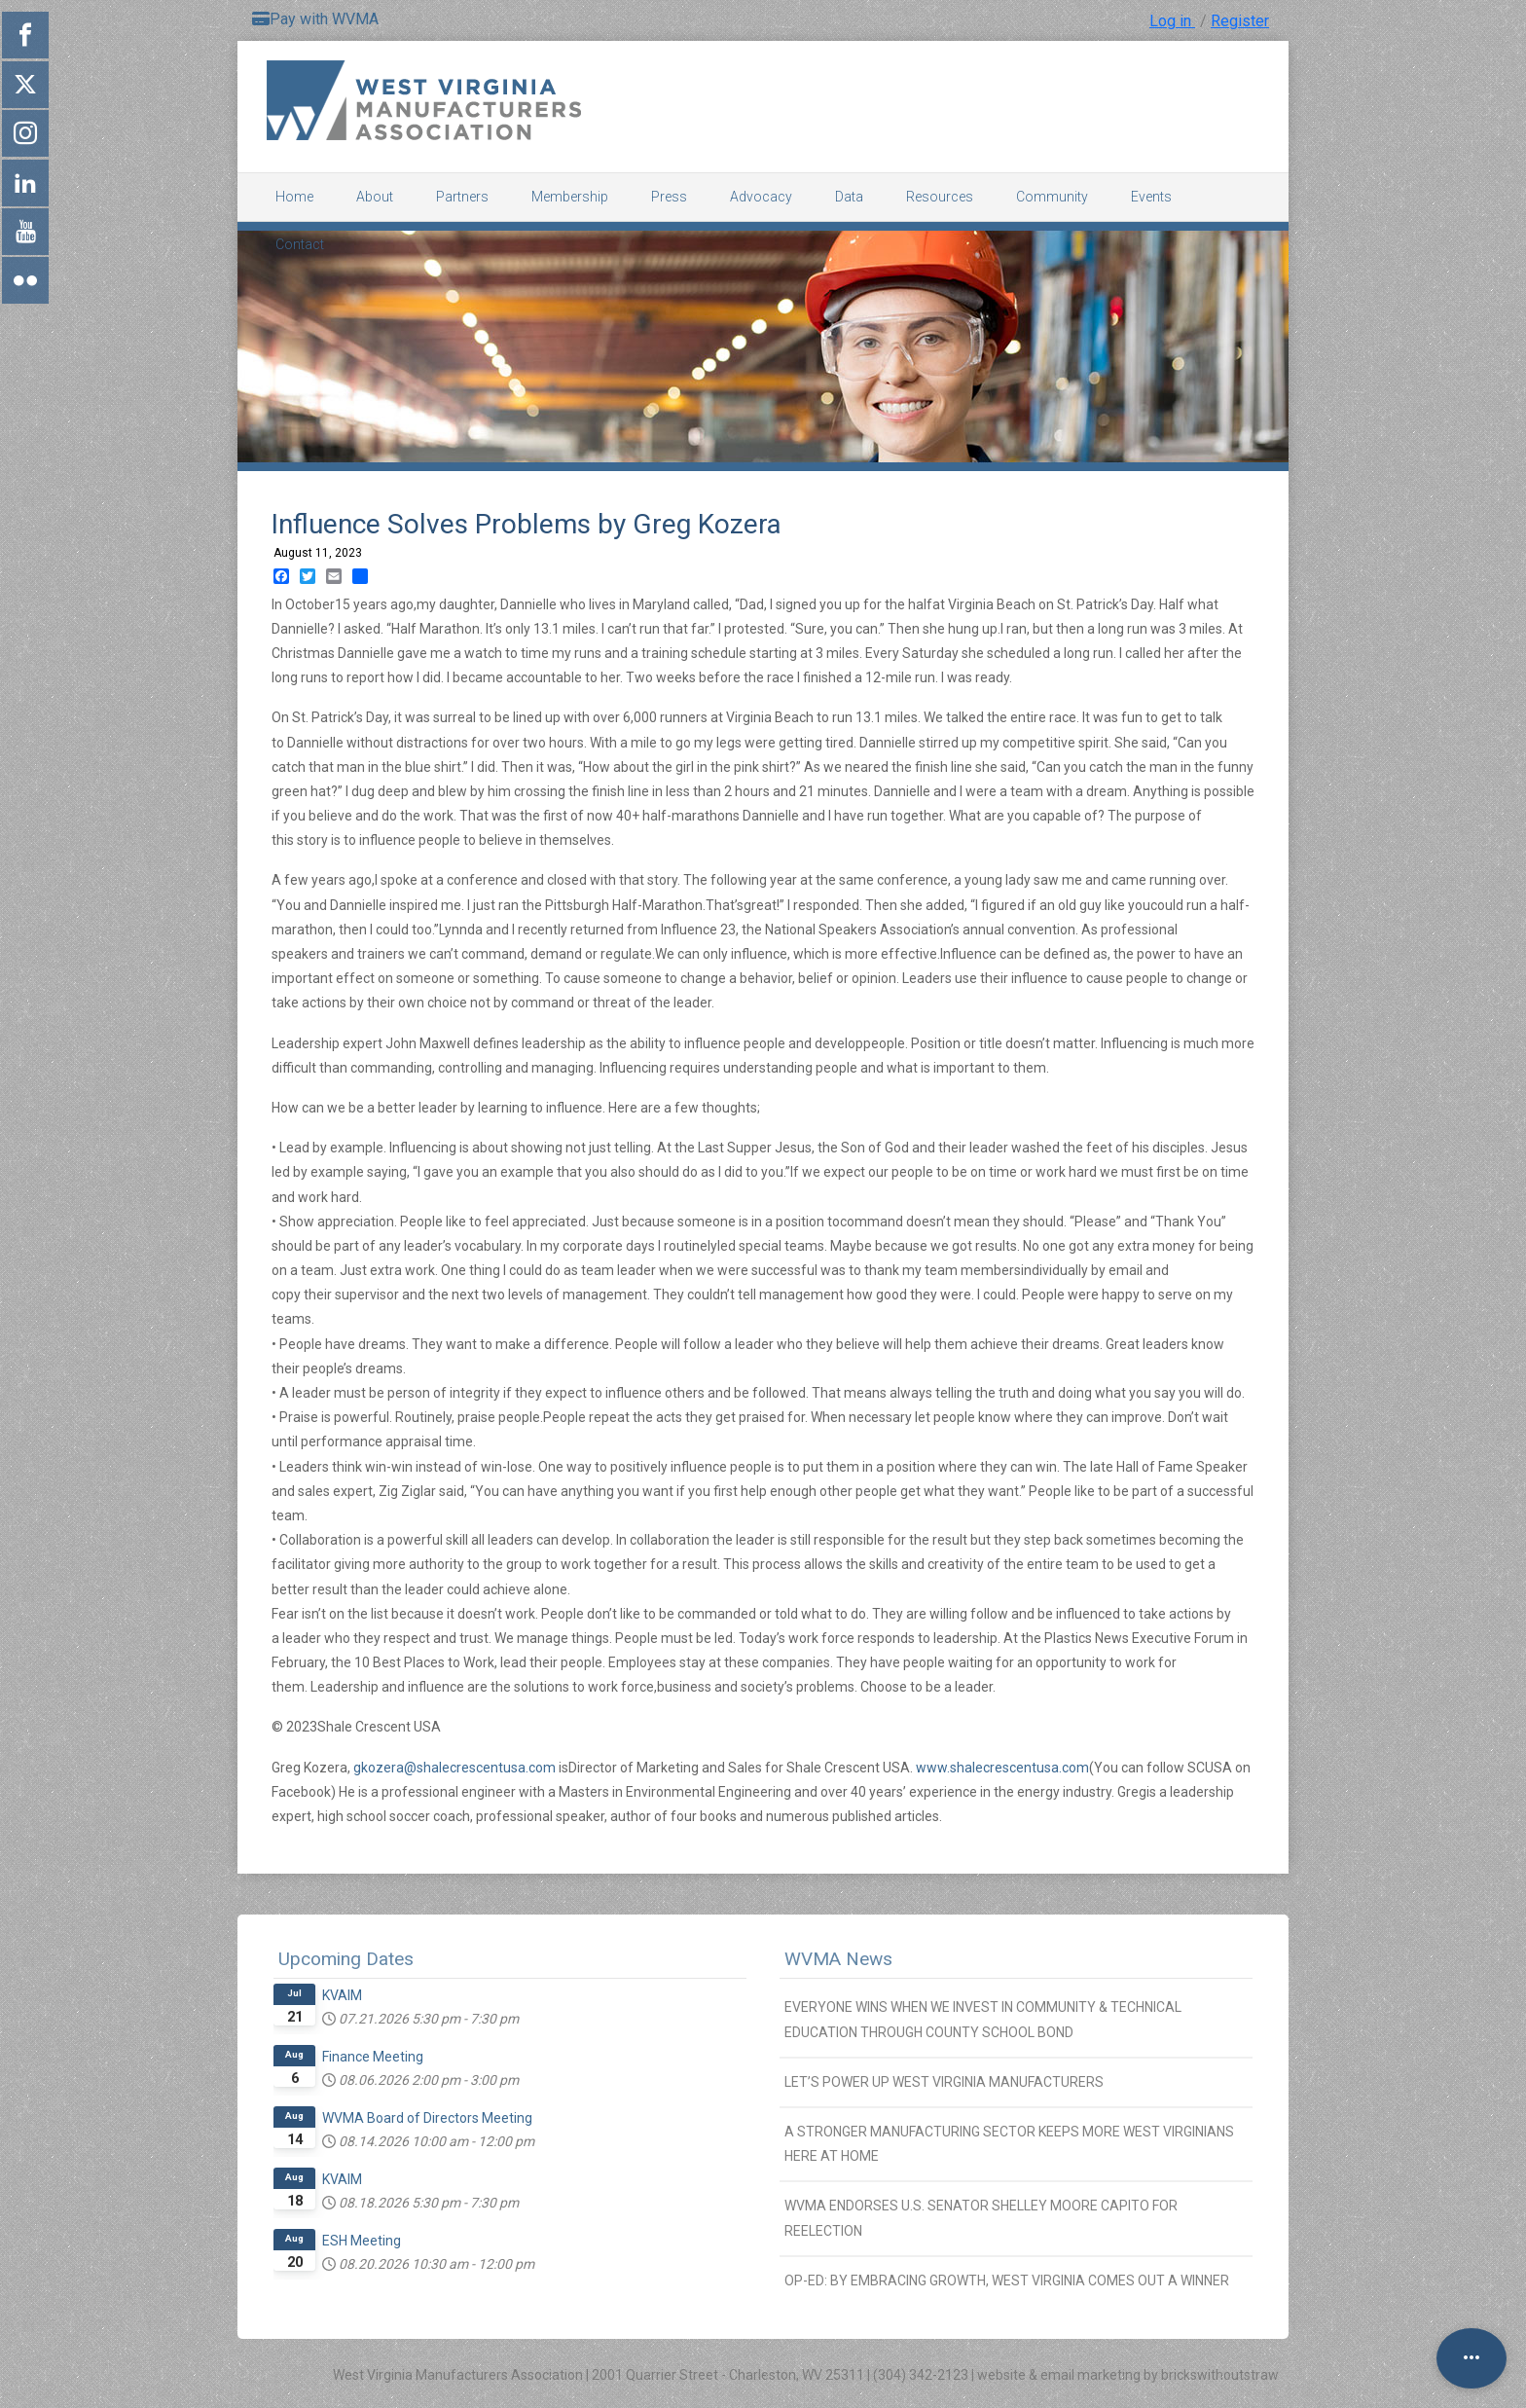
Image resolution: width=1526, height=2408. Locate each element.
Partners (462, 196)
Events (1151, 196)
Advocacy (761, 196)
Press (669, 196)
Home (294, 196)
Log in (1172, 21)
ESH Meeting (361, 2240)
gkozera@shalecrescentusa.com (454, 1767)
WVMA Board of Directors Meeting (427, 2118)
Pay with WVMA (315, 19)
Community (1052, 196)
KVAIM (342, 1995)
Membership (569, 196)
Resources (939, 196)
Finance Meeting (372, 2056)
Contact (299, 244)
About (374, 196)
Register (1240, 21)
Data (849, 196)
